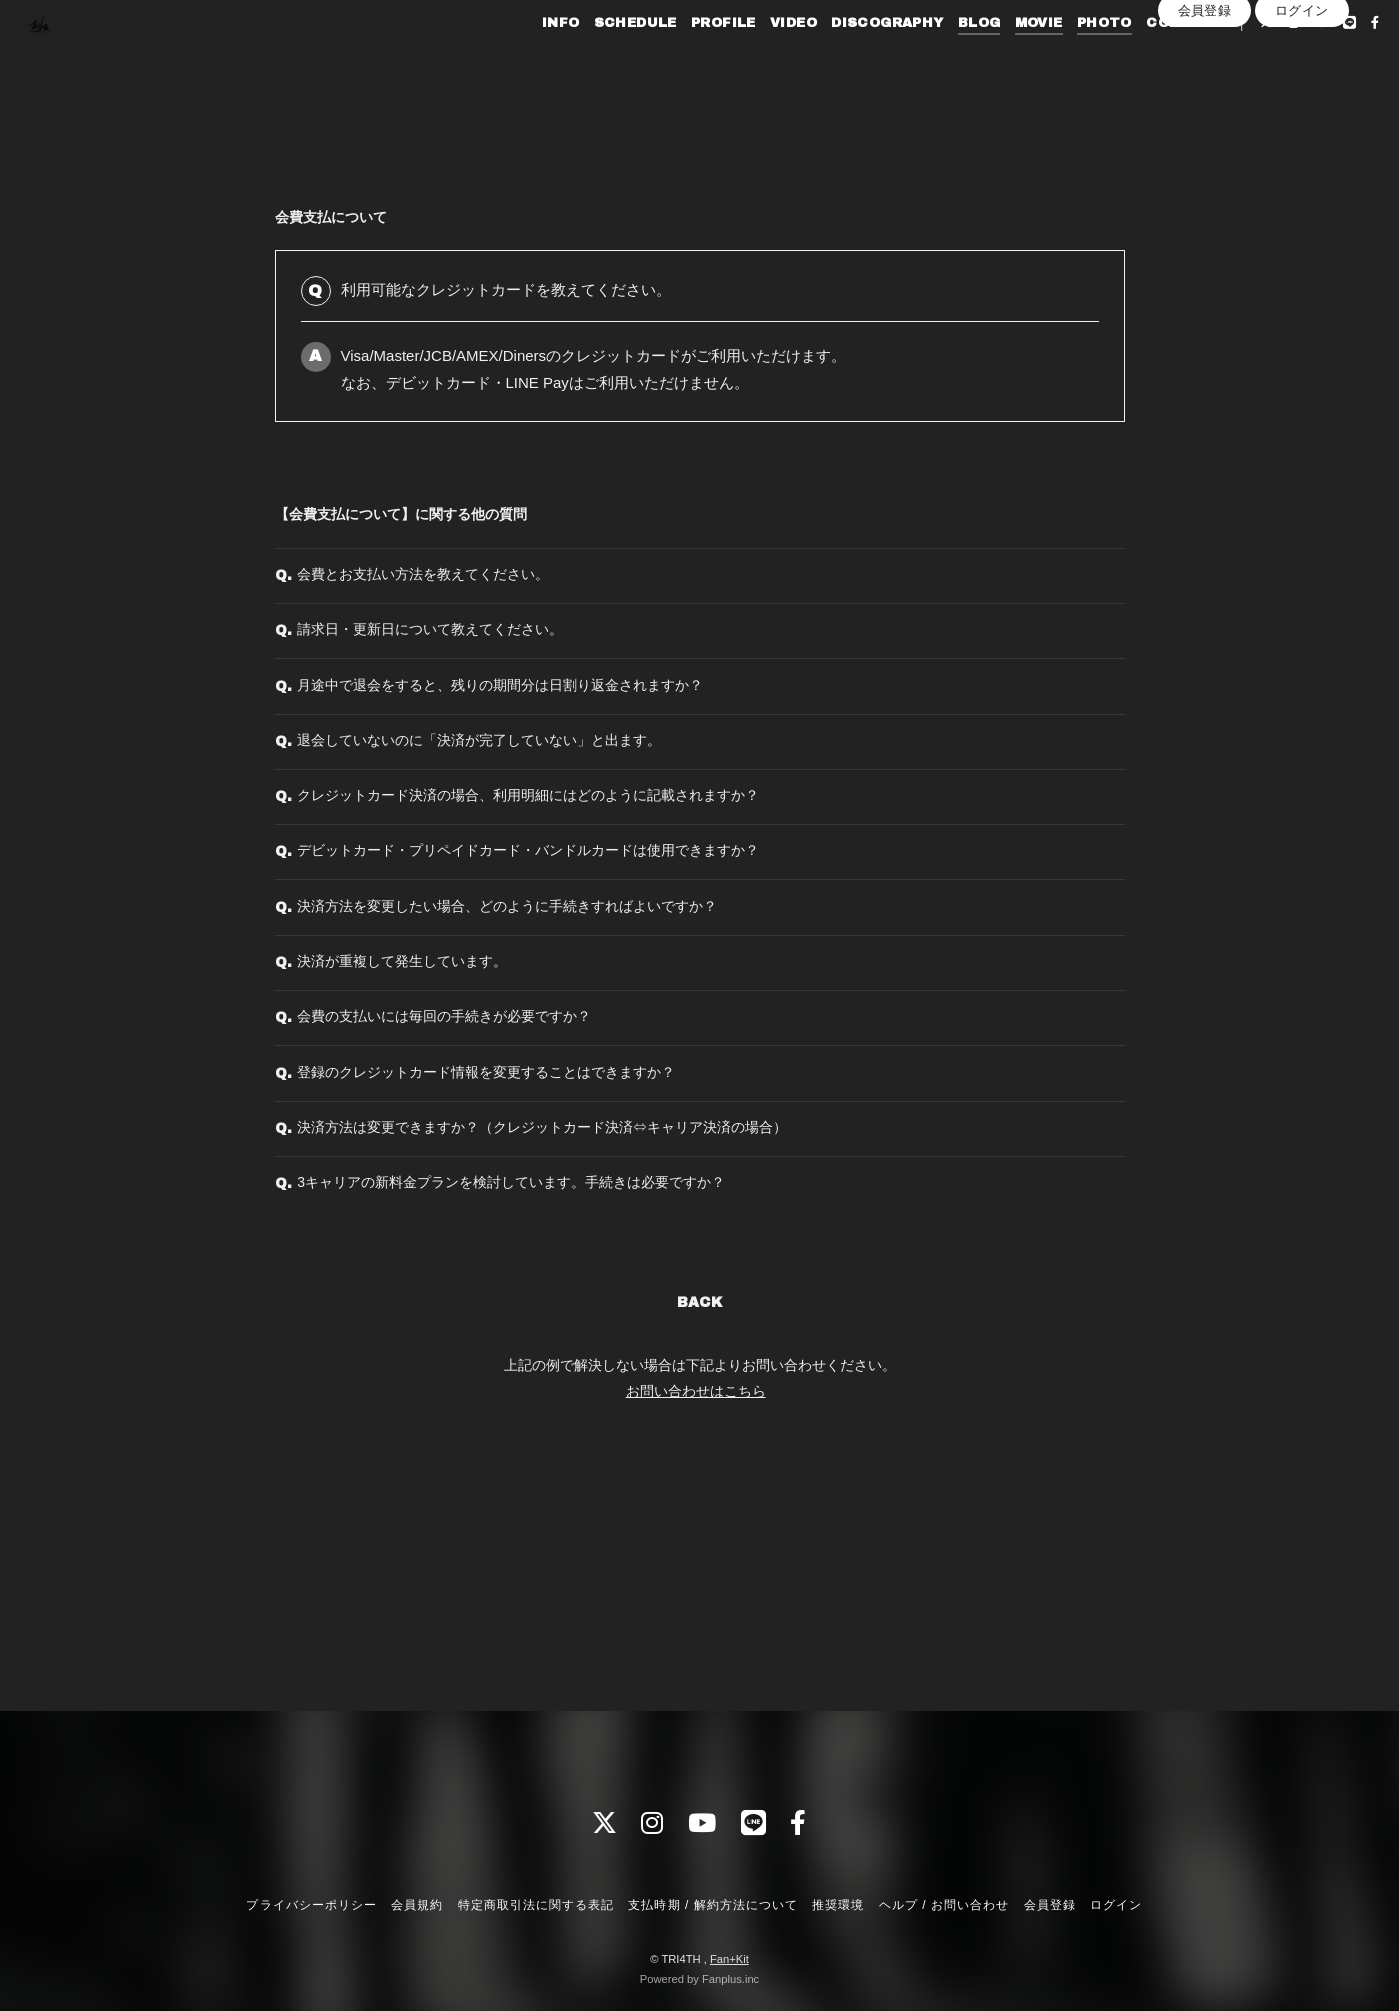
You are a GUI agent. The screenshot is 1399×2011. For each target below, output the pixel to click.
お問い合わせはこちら (696, 1598)
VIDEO (760, 58)
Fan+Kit (729, 1959)
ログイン (1302, 91)
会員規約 (417, 1905)
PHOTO (1071, 58)
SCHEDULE (602, 58)
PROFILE (690, 58)
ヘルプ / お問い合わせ (944, 1905)
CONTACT (1152, 58)
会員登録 (1205, 91)
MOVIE (1006, 58)
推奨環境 (838, 1905)
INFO (528, 58)
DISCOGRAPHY (854, 58)
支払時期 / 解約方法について (713, 1905)
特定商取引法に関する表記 (536, 1905)
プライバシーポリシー (311, 1905)
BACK (700, 1510)
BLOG (946, 58)
